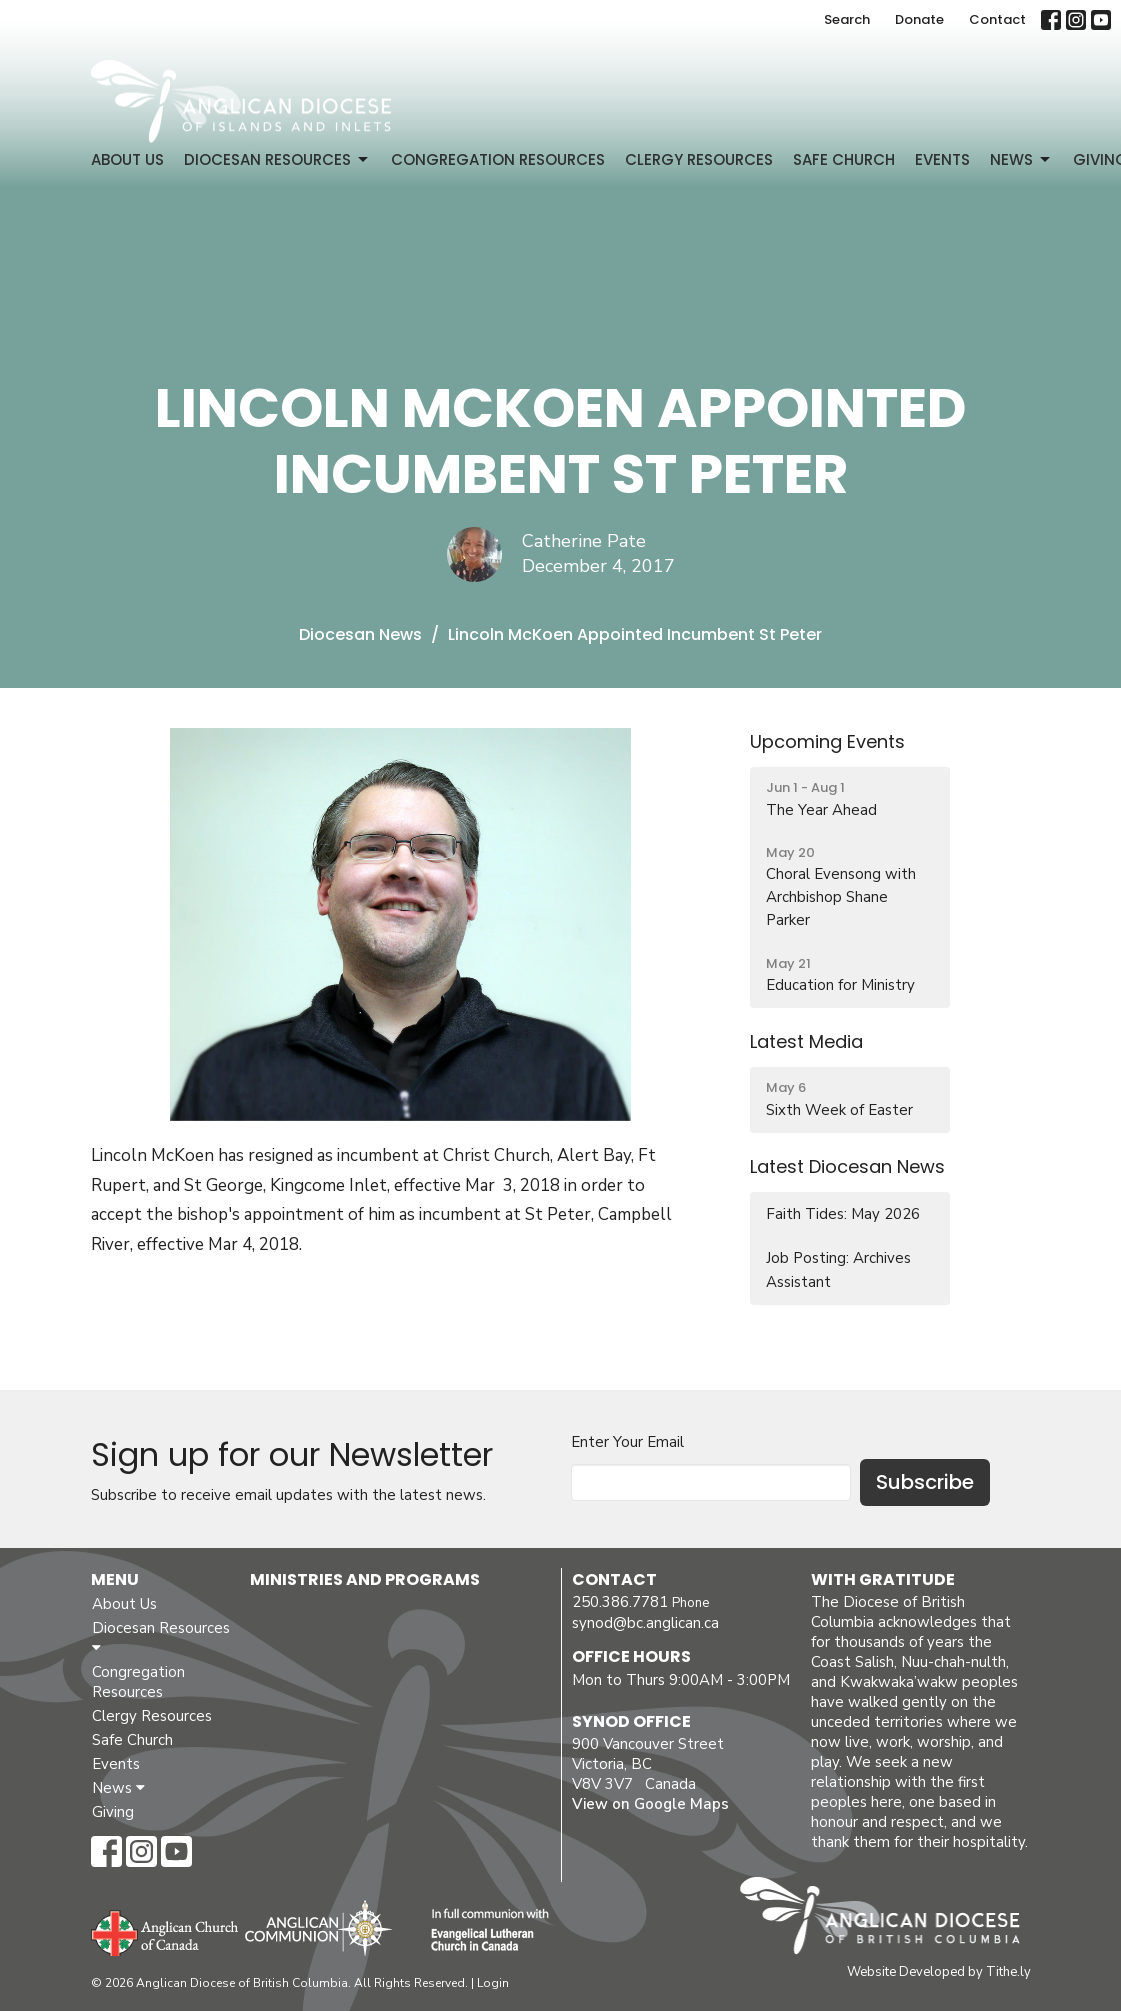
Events (942, 159)
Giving (113, 1812)
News (1021, 159)
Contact (997, 19)
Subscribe (925, 1482)
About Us (127, 159)
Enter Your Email (627, 1442)
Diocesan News (360, 634)
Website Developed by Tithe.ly (939, 1972)
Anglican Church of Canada (165, 1931)
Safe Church (844, 159)
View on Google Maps (650, 1804)
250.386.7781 (620, 1602)
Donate (919, 19)
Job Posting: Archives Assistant (838, 1269)
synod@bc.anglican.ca (645, 1623)
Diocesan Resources (277, 159)
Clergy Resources (699, 159)
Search (847, 19)
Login (493, 1983)
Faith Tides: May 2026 (843, 1214)
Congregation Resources (498, 159)
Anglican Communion (318, 1927)
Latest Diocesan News (847, 1166)
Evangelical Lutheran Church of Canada (482, 1931)
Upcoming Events (827, 741)
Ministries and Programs (365, 1579)
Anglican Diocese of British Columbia (889, 1919)
